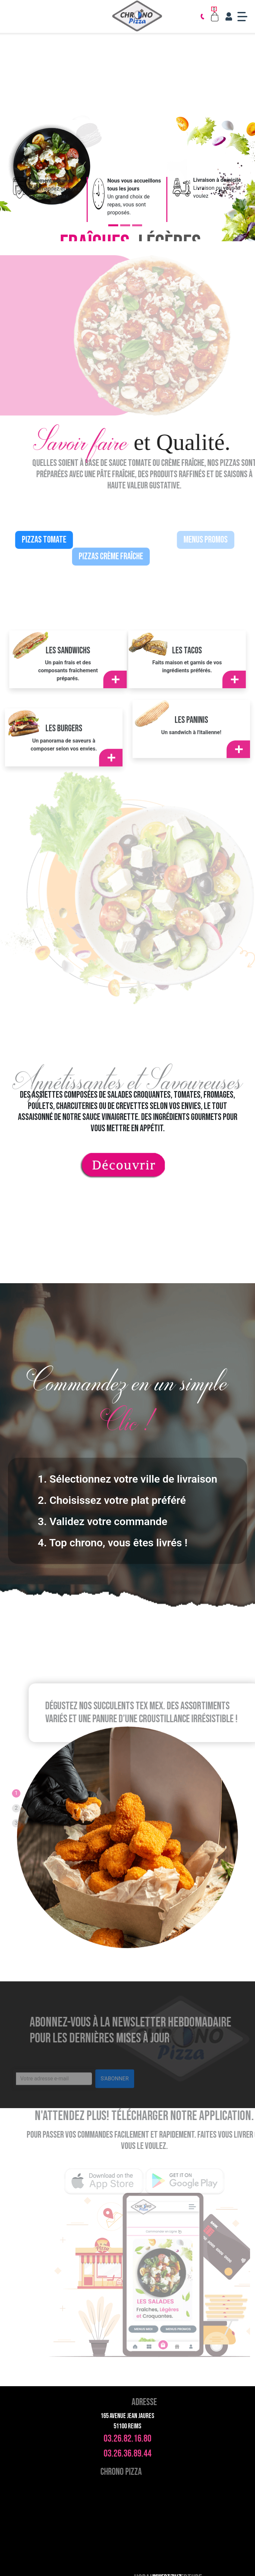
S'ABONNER (115, 2094)
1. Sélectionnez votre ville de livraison (127, 1479)
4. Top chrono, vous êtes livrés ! (113, 1542)
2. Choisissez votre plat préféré (112, 1500)
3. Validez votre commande (102, 1521)
